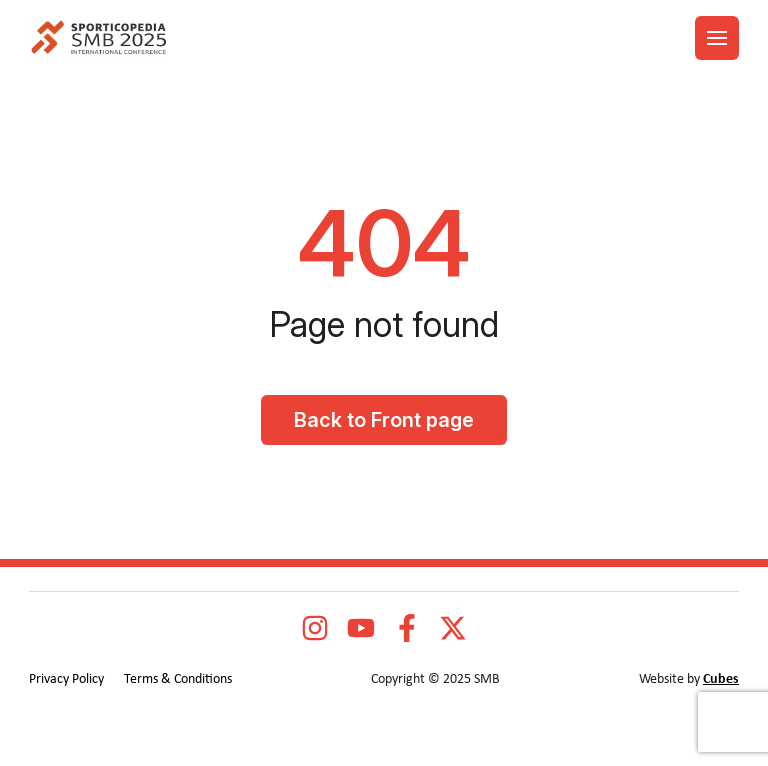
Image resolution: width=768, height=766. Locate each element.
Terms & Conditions (178, 679)
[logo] (98, 38)
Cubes (721, 679)
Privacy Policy (66, 679)
